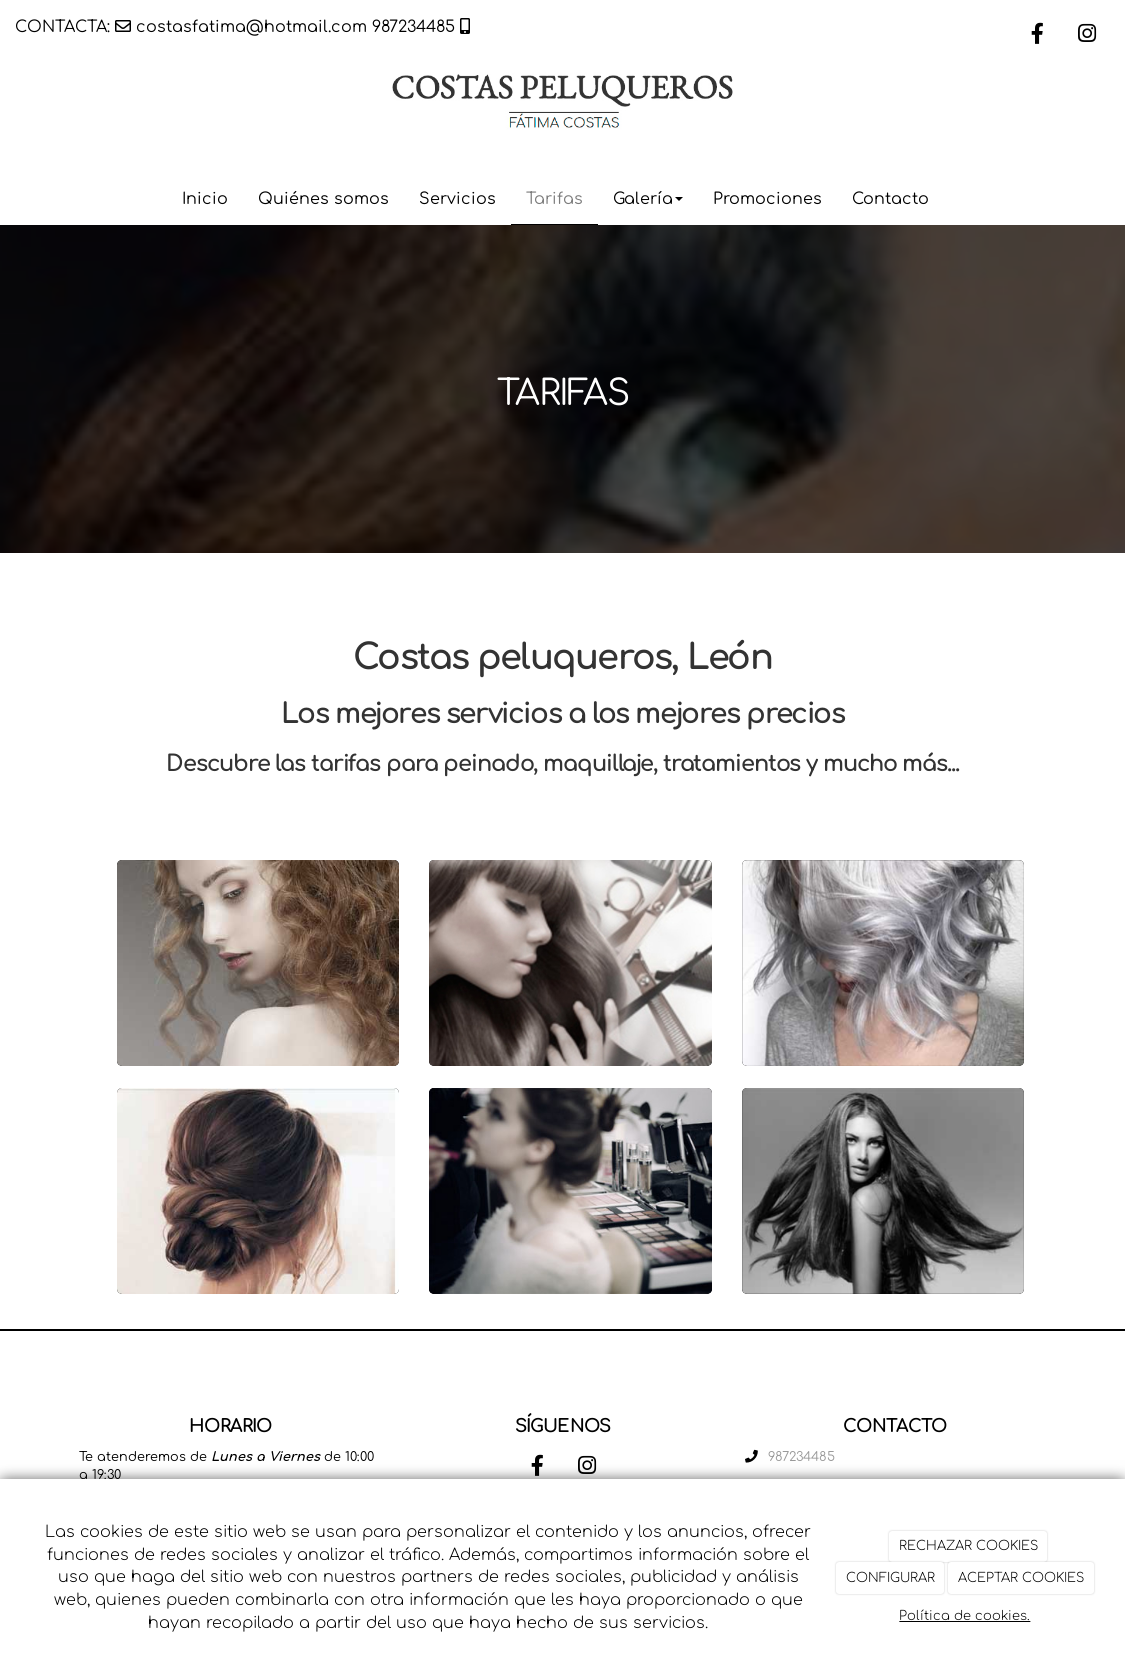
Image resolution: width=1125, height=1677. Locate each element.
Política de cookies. (964, 1616)
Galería (648, 199)
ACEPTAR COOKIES (1021, 1578)
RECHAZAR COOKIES (968, 1546)
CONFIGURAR (890, 1578)
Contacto (890, 199)
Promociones (767, 199)
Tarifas (554, 199)
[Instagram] (1087, 36)
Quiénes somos (323, 199)
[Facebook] (1037, 36)
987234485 (413, 27)
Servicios (457, 199)
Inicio (205, 199)
